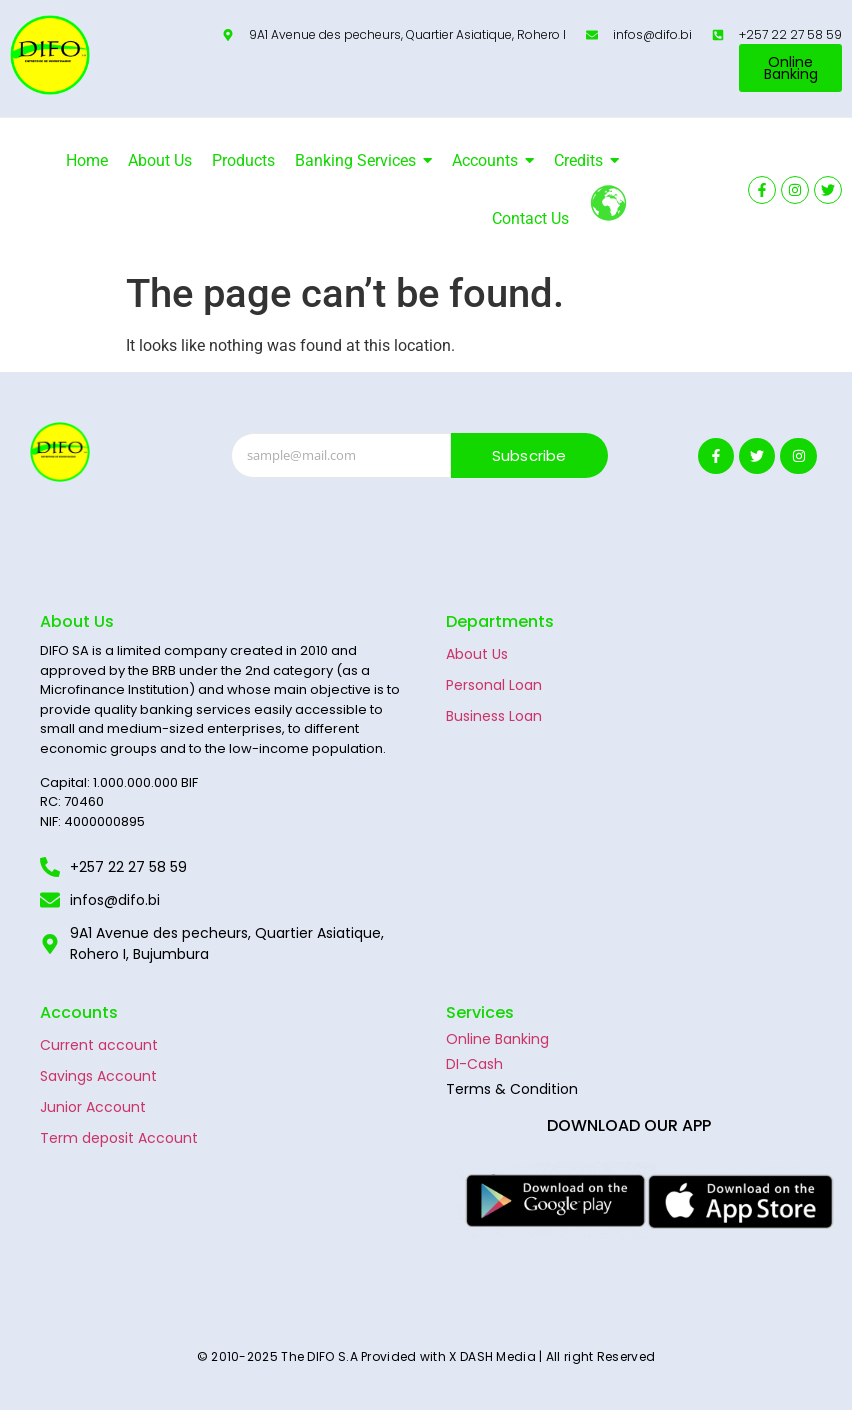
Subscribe (529, 455)
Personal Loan (494, 685)
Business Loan (494, 716)
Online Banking (497, 1039)
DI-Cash (474, 1064)
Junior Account (93, 1107)
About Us (477, 654)
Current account (99, 1045)
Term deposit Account (119, 1138)
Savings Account (98, 1076)
